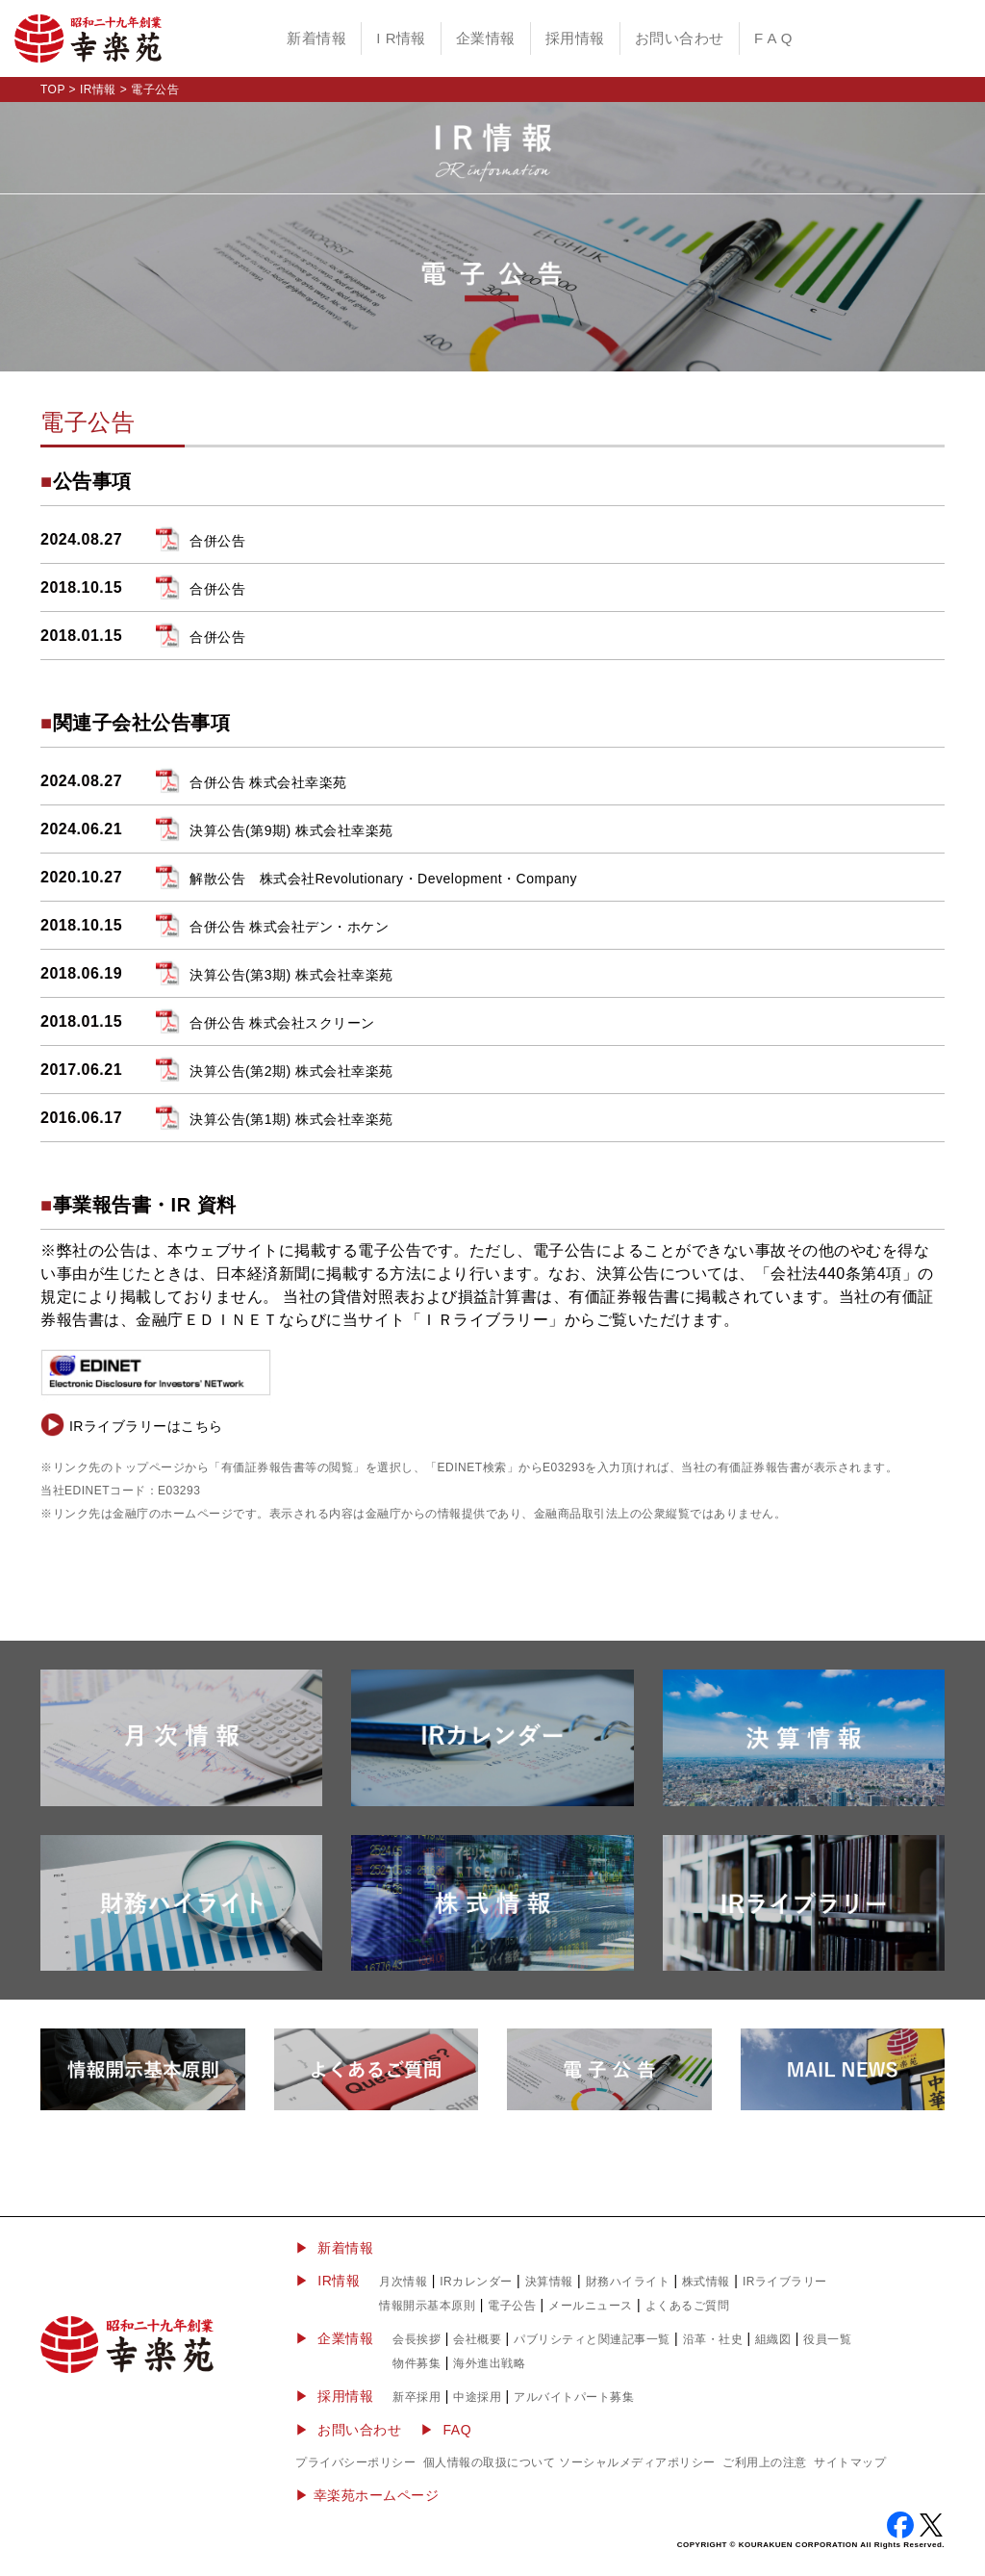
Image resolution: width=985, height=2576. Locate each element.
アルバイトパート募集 (574, 2397)
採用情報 (575, 38)
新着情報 (316, 38)
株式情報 (706, 2281)
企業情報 (486, 38)
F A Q (773, 38)
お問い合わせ (679, 38)
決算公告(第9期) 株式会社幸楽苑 (291, 830)
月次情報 (403, 2281)
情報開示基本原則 (427, 2305)
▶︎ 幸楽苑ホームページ (367, 2495)
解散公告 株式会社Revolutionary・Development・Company (383, 878)
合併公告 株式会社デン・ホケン (289, 926)
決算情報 (549, 2281)
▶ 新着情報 (334, 2248)
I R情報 (401, 38)
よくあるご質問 (687, 2305)
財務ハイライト (628, 2281)
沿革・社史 (713, 2339)
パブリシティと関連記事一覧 (592, 2339)
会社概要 (477, 2339)
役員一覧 (827, 2339)
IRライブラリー (785, 2281)
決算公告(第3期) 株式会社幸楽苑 (291, 974)
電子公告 (512, 2305)
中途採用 (477, 2397)
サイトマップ (850, 2462)
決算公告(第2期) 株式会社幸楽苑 (291, 1071)
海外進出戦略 (489, 2363)
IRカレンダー (476, 2281)
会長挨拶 (416, 2339)
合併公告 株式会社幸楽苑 (268, 782)
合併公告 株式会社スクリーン (282, 1023)
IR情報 (98, 89)
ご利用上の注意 (764, 2462)
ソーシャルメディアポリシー (637, 2462)
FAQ (457, 2429)
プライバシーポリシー (355, 2462)
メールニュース (590, 2305)
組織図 (773, 2339)
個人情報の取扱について (489, 2462)
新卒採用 (416, 2397)
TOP (52, 89)
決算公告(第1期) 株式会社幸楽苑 (291, 1119)
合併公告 (217, 540)
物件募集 (416, 2363)
